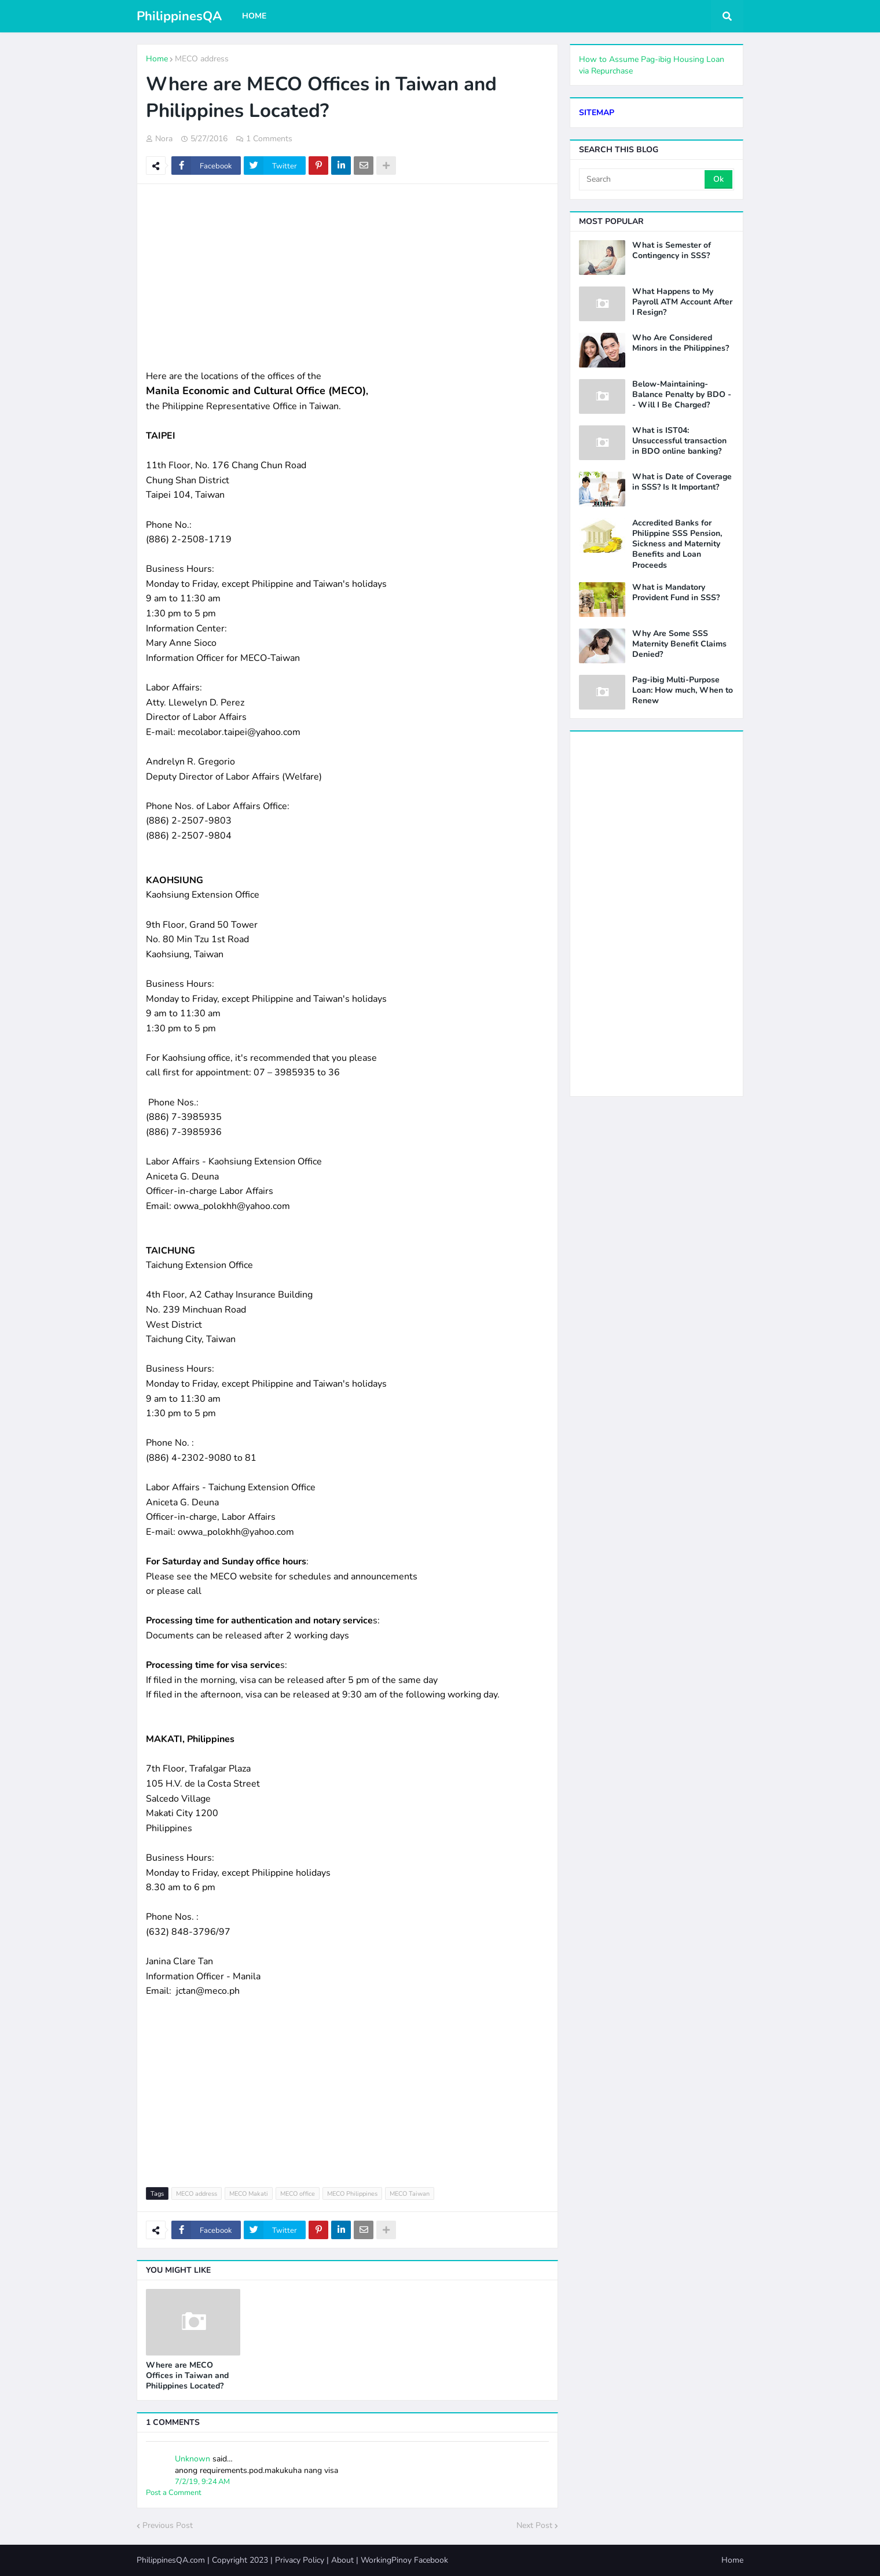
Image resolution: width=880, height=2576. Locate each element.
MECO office (297, 2193)
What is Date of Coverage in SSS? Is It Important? (682, 482)
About (342, 2560)
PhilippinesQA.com (171, 2560)
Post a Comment (173, 2492)
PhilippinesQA (179, 16)
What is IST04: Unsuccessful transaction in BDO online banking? (679, 441)
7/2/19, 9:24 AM (202, 2481)
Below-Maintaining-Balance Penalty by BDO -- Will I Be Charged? (681, 394)
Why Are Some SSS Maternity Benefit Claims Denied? (679, 644)
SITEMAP (596, 112)
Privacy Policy (299, 2560)
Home (157, 58)
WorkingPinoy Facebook (404, 2560)
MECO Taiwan (410, 2193)
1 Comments (269, 138)
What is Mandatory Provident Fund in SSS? (676, 592)
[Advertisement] (347, 277)
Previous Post (167, 2525)
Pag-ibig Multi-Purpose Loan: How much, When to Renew (682, 690)
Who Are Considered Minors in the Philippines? (680, 343)
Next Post (534, 2525)
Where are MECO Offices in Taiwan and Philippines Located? (187, 2375)
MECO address (202, 58)
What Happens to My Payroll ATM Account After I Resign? (682, 302)
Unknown (192, 2458)
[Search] (643, 179)
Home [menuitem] (254, 15)
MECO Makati (248, 2193)
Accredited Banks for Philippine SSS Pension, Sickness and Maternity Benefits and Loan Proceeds (677, 544)
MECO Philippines (352, 2193)
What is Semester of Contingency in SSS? (671, 250)
